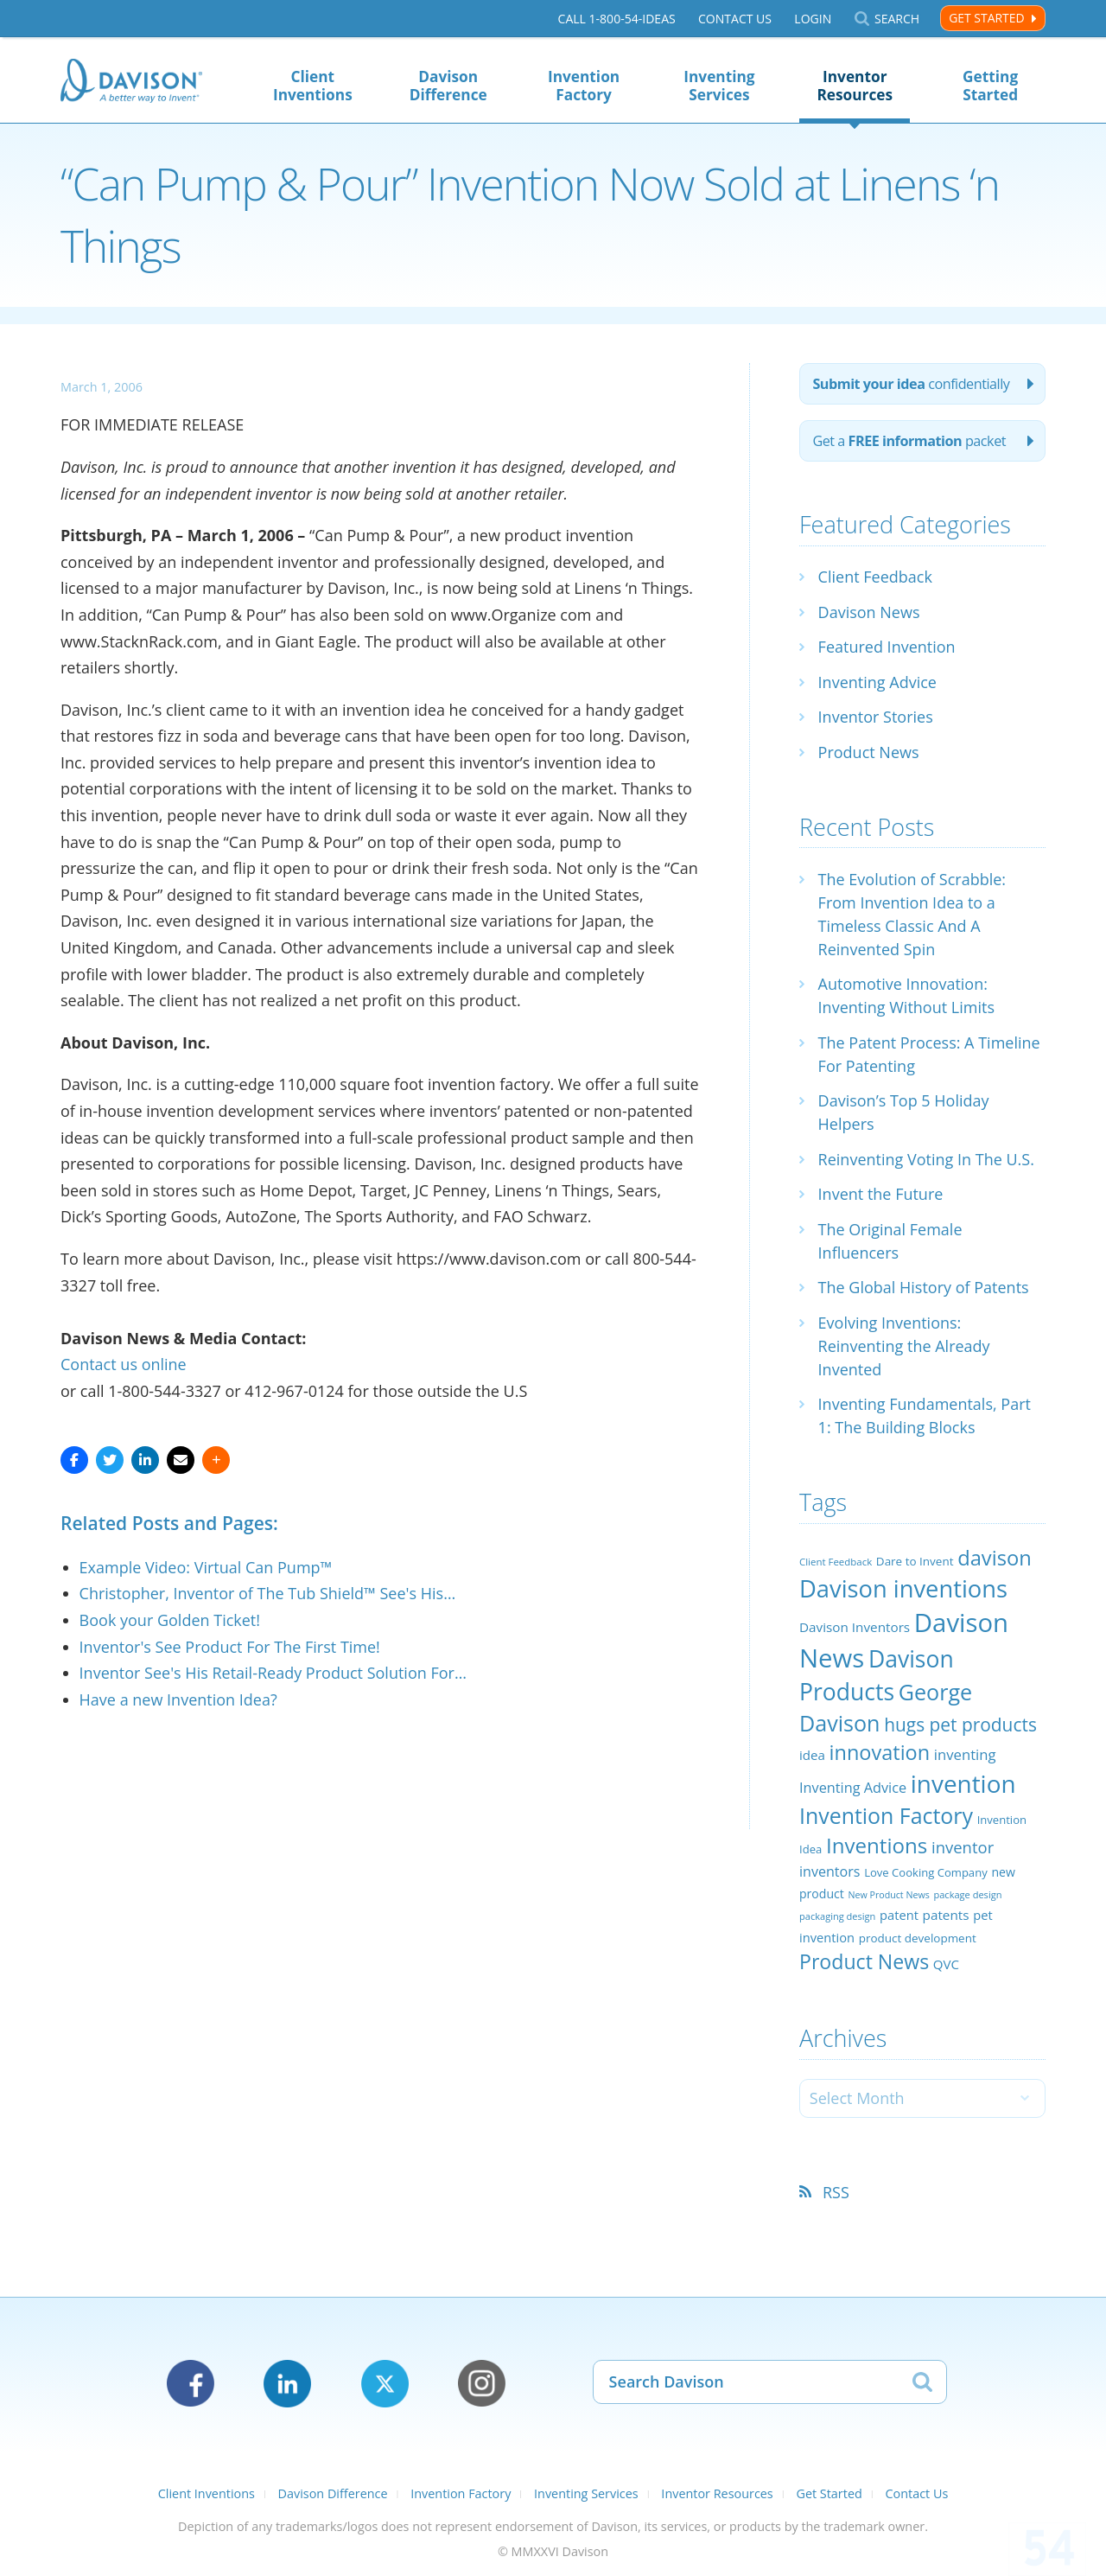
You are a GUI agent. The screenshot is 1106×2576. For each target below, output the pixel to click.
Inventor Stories (875, 716)
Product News (868, 752)
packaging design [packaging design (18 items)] (837, 1916)
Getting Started (990, 86)
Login (812, 18)
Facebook (190, 2383)
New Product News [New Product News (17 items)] (888, 1895)
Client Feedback (875, 576)
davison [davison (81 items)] (994, 1558)
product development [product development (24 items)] (917, 1938)
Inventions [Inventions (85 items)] (876, 1845)
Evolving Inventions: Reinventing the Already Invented (904, 1346)
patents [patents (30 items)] (946, 1914)
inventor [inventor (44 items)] (962, 1847)
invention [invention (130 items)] (963, 1783)
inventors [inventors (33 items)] (829, 1871)
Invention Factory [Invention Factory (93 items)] (886, 1815)
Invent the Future (881, 1193)
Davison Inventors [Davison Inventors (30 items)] (854, 1627)
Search (896, 18)
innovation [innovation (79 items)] (880, 1752)
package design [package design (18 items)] (967, 1894)
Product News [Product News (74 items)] (864, 1961)
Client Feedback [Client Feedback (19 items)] (835, 1561)
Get (909, 440)
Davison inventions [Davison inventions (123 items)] (903, 1588)
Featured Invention (887, 646)
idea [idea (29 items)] (812, 1754)
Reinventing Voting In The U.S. (926, 1159)
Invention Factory (584, 86)
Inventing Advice (877, 682)
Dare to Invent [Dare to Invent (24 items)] (915, 1561)
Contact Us (735, 18)
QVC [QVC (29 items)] (946, 1964)
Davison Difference (448, 86)
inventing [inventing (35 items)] (965, 1754)
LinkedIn (287, 2383)
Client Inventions (313, 86)
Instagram (481, 2383)
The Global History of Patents (923, 1287)
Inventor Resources (855, 86)
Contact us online (123, 1364)
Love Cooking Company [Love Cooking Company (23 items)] (926, 1872)
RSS (836, 2192)
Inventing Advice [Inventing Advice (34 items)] (852, 1787)
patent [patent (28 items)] (899, 1914)
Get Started (986, 18)
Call (617, 18)
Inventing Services (718, 86)
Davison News (869, 612)
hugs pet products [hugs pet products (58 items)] (960, 1724)
